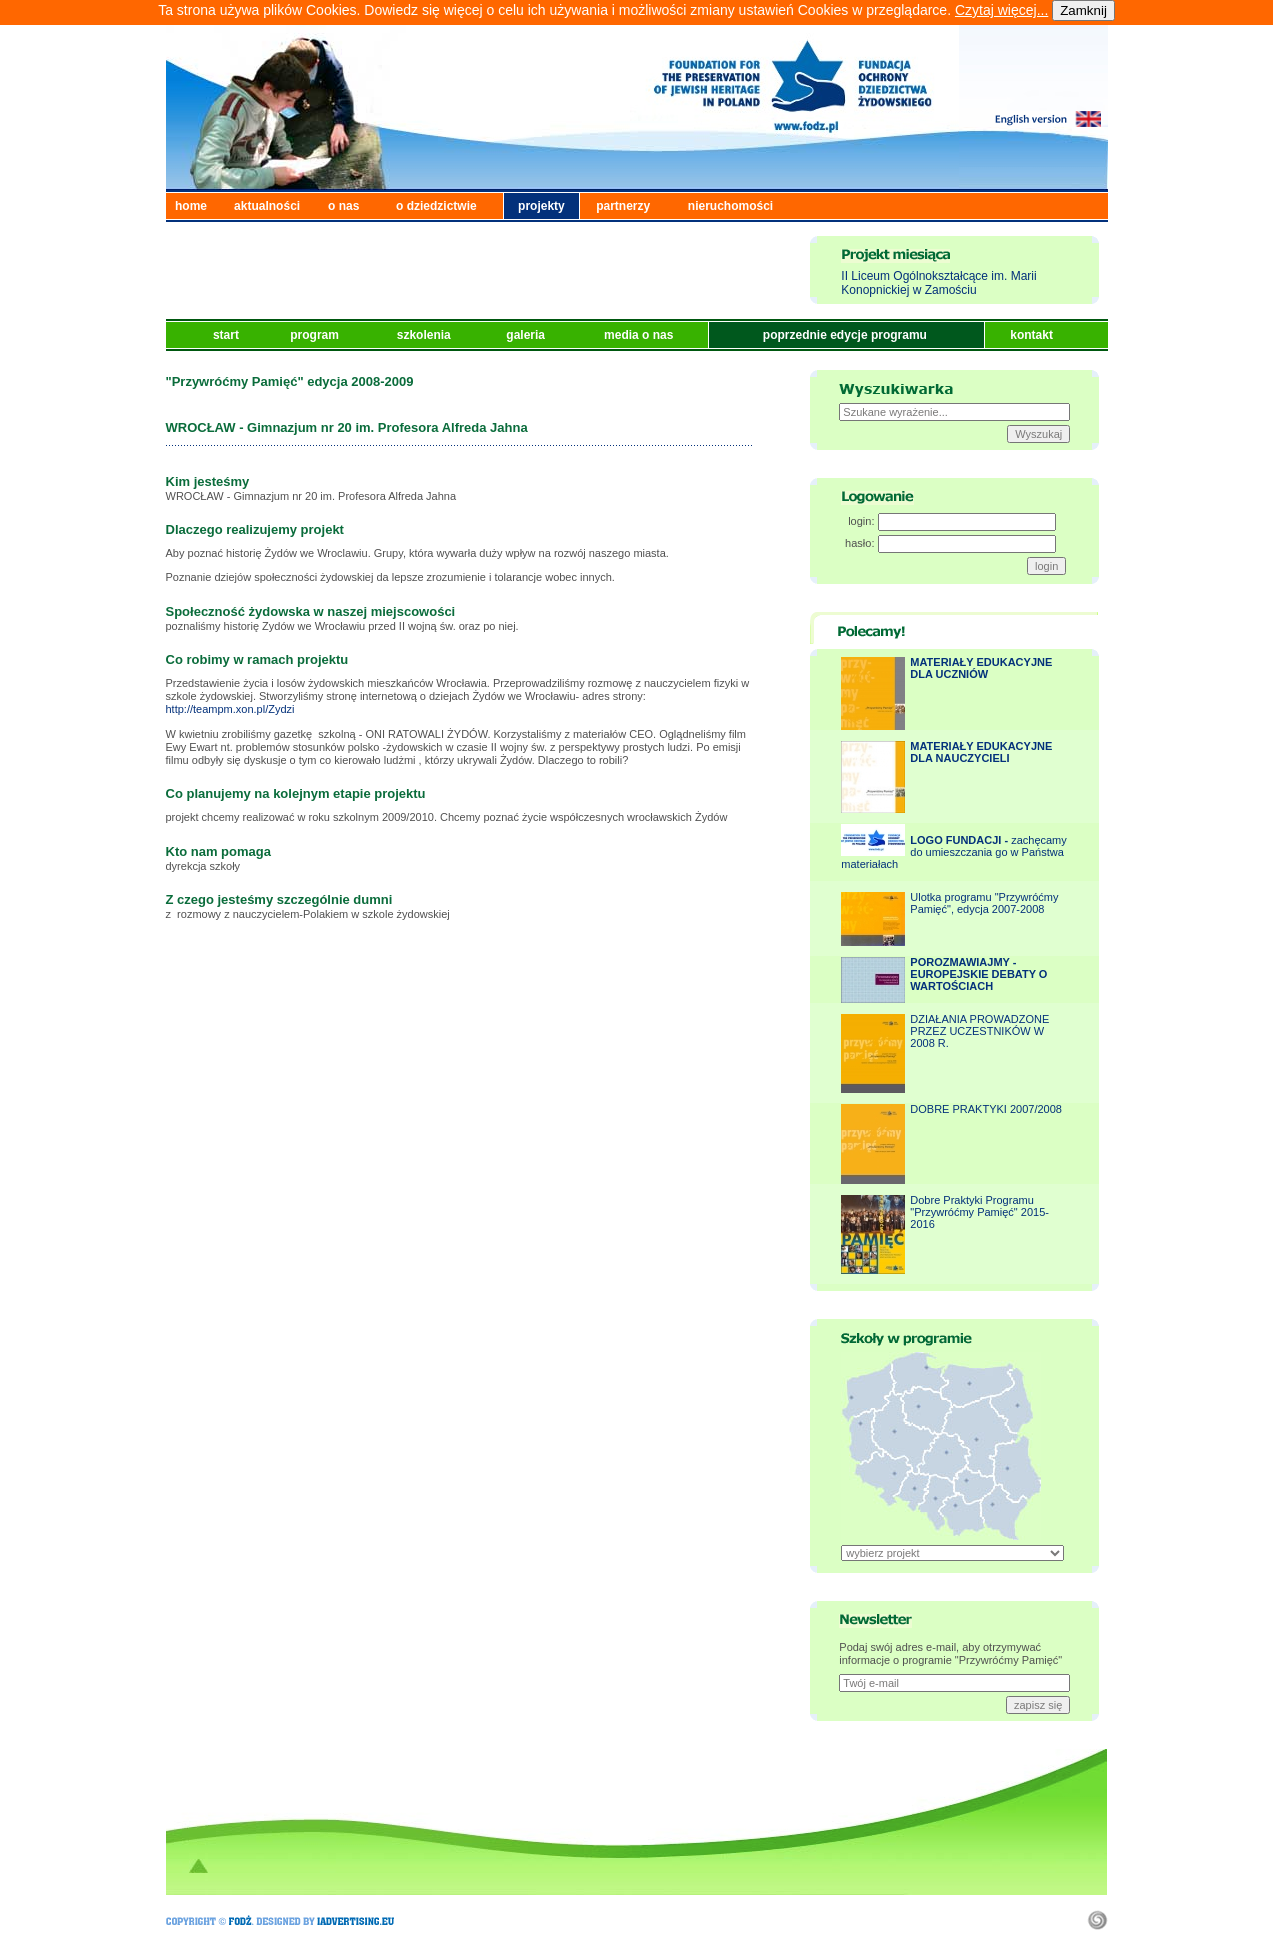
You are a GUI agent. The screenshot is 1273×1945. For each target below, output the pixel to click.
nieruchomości (730, 206)
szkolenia (425, 335)
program (316, 335)
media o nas (640, 335)
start (227, 335)
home (191, 206)
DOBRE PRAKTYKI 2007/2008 (986, 1109)
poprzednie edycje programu (846, 335)
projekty (541, 206)
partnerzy (623, 206)
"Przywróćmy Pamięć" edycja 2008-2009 (290, 381)
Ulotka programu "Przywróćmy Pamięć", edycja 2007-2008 (984, 903)
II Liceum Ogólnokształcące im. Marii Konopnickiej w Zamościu (938, 283)
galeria (527, 335)
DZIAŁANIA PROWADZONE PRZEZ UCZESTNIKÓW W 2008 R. (979, 1031)
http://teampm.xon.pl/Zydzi (230, 709)
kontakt (1033, 335)
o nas (343, 206)
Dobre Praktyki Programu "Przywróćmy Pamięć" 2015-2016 (979, 1212)
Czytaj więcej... (1001, 10)
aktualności (267, 206)
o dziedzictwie (436, 206)
